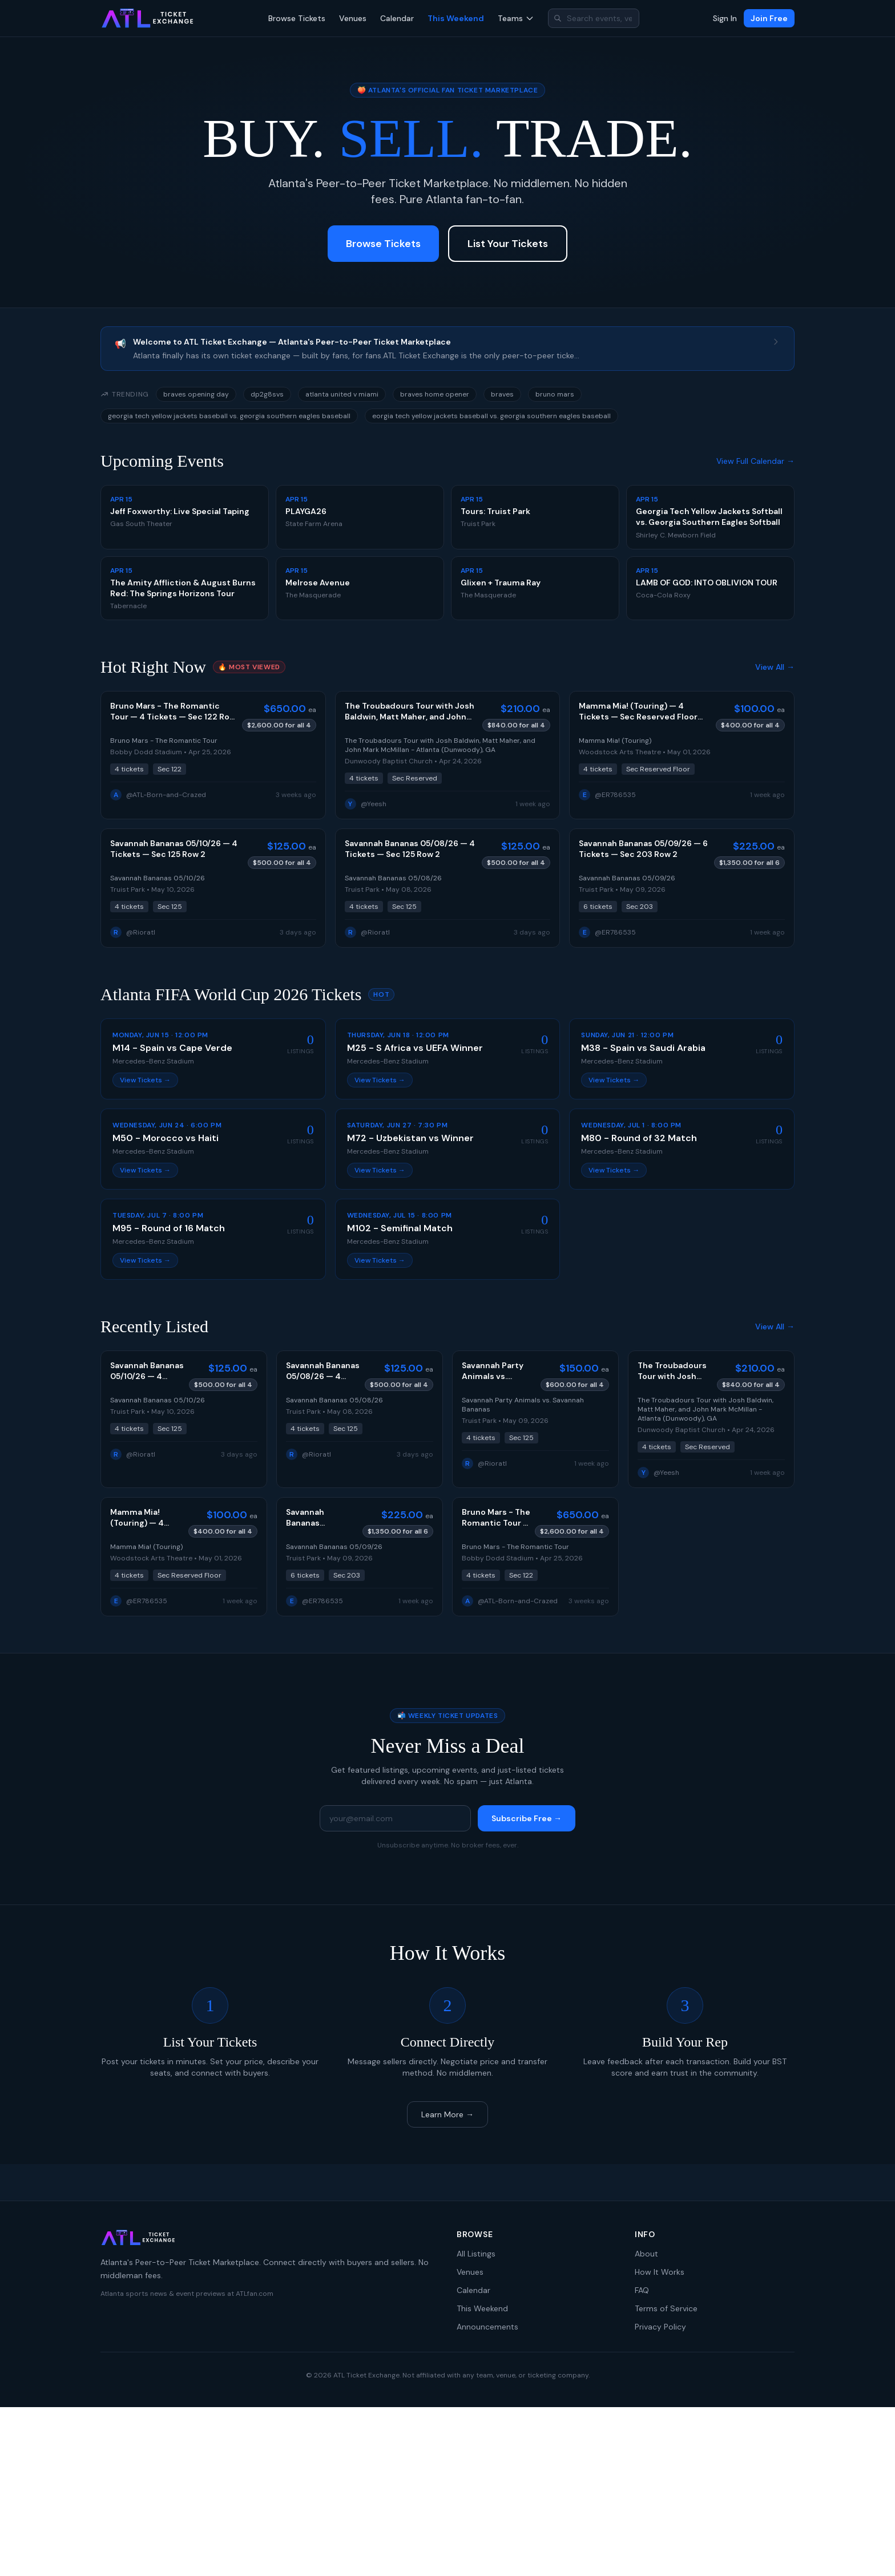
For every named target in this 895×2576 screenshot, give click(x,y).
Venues (352, 18)
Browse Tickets (296, 18)
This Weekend (456, 18)
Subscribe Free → (526, 1818)
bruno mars (554, 394)
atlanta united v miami (341, 394)
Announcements (487, 2327)
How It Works (659, 2272)
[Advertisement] (447, 2491)
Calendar (397, 18)
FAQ (642, 2290)
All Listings (476, 2254)
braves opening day (196, 394)
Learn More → (447, 2114)
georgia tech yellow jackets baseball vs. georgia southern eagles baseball (229, 415)
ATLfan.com (254, 2293)
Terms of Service (666, 2308)
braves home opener (434, 394)
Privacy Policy (660, 2327)
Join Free (769, 18)
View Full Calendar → (755, 461)
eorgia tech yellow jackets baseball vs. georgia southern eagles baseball (491, 415)
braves (502, 394)
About (646, 2254)
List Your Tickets (507, 243)
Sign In (725, 18)
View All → (775, 667)
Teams (516, 18)
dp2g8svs (267, 394)
